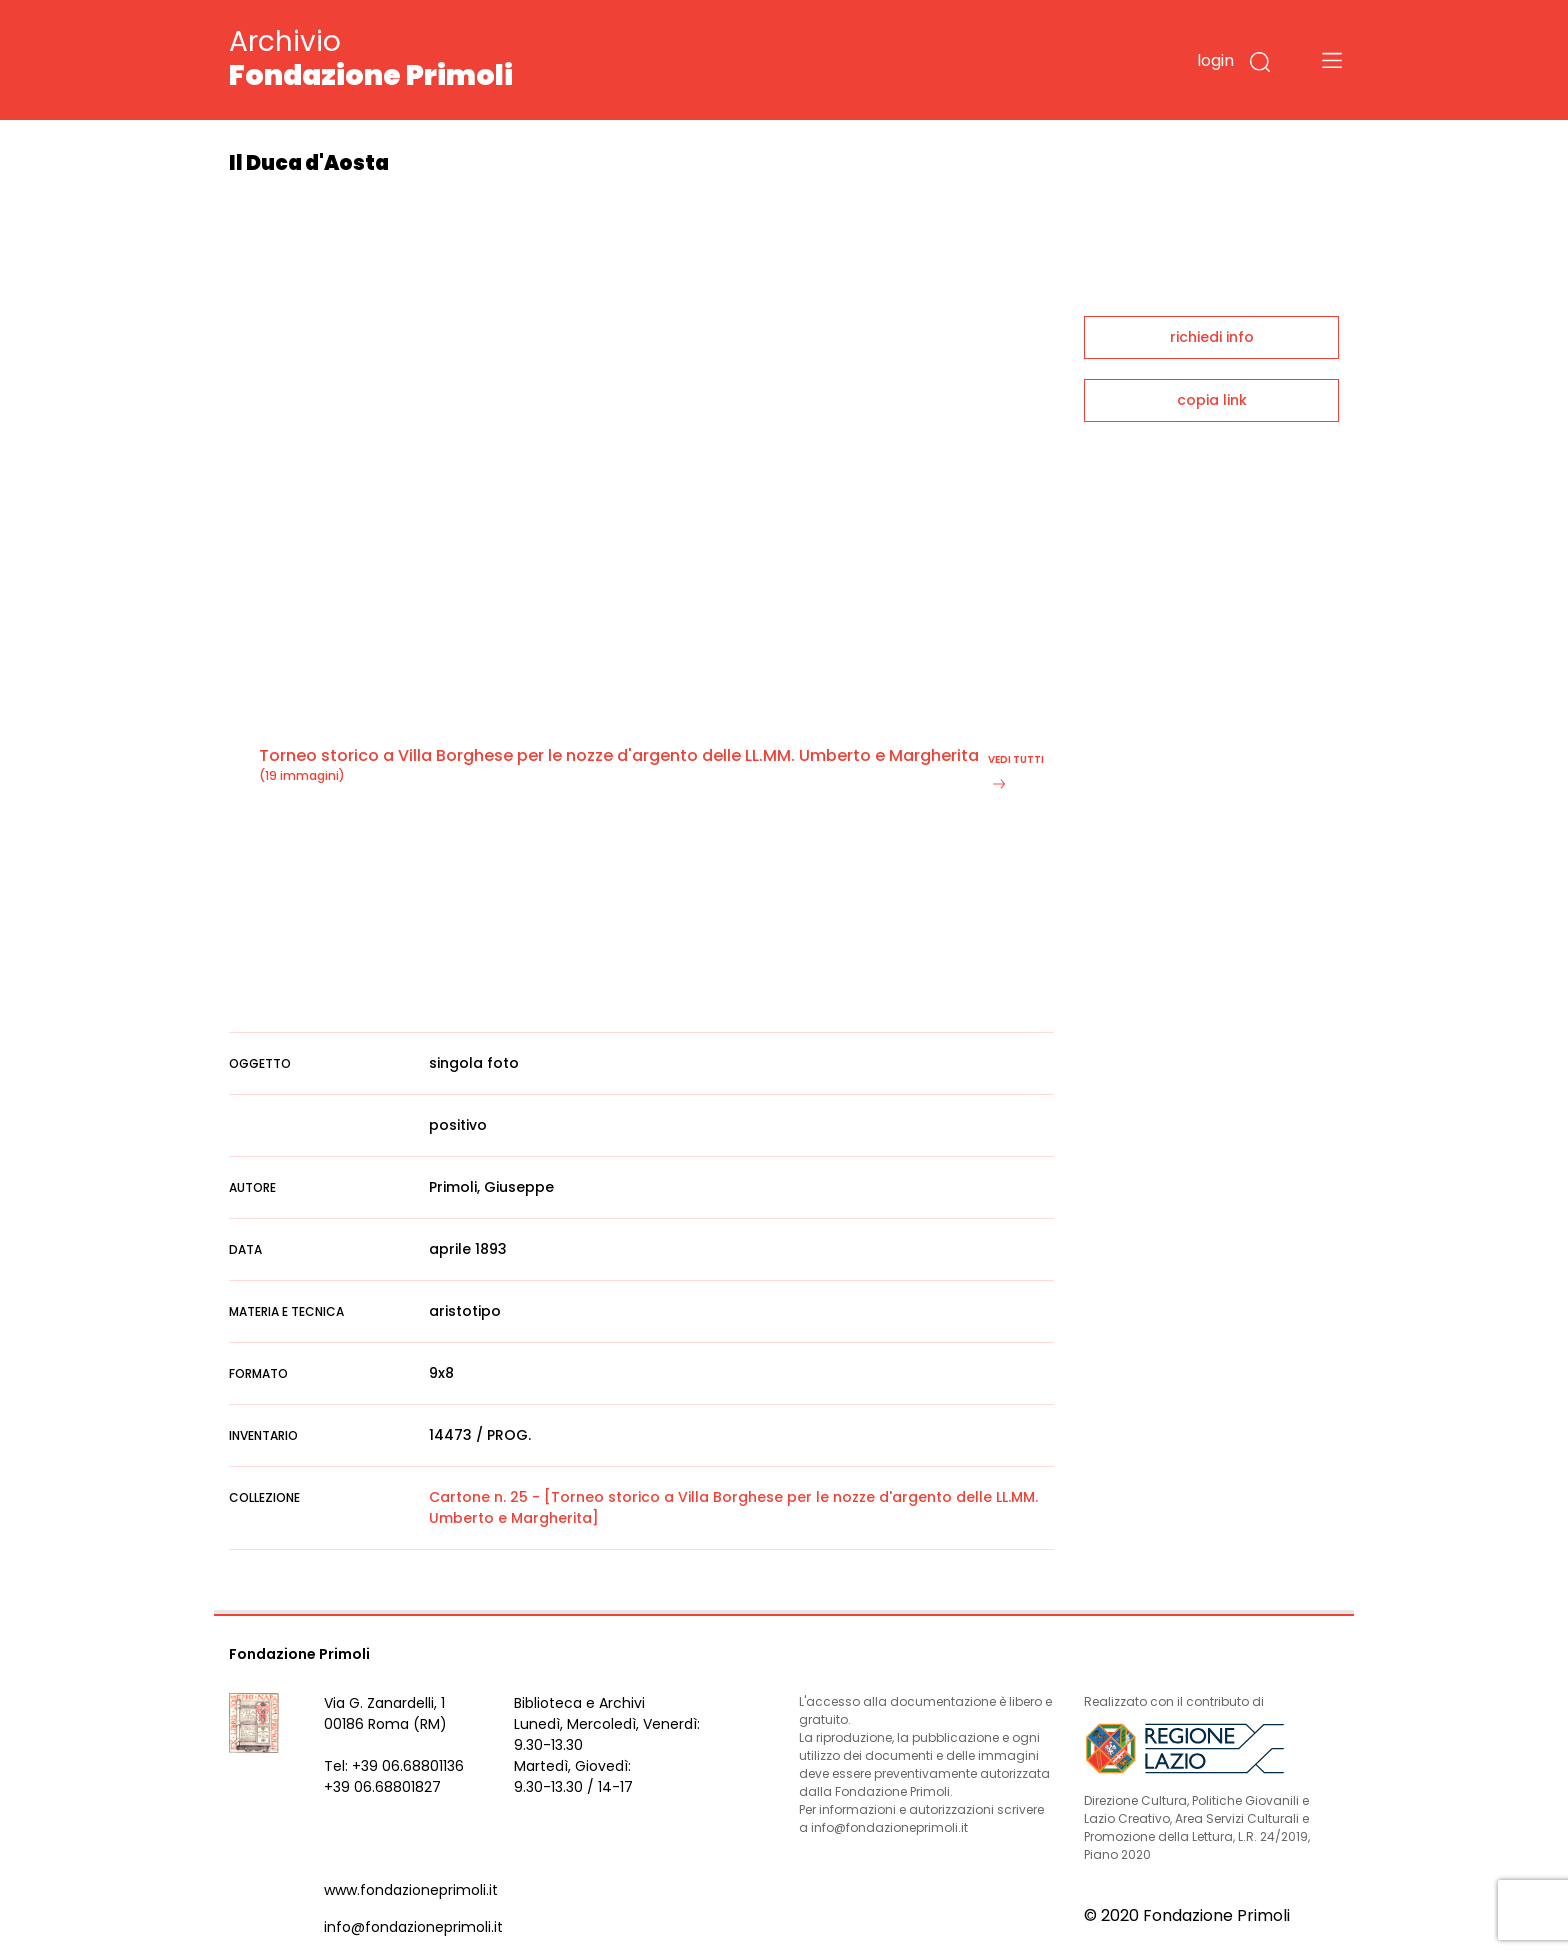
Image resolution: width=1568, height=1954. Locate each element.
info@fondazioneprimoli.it (413, 1927)
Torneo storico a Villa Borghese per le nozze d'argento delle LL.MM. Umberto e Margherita (619, 755)
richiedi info (1212, 337)
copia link (1212, 400)
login (1215, 60)
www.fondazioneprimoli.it (411, 1890)
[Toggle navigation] (1332, 60)
